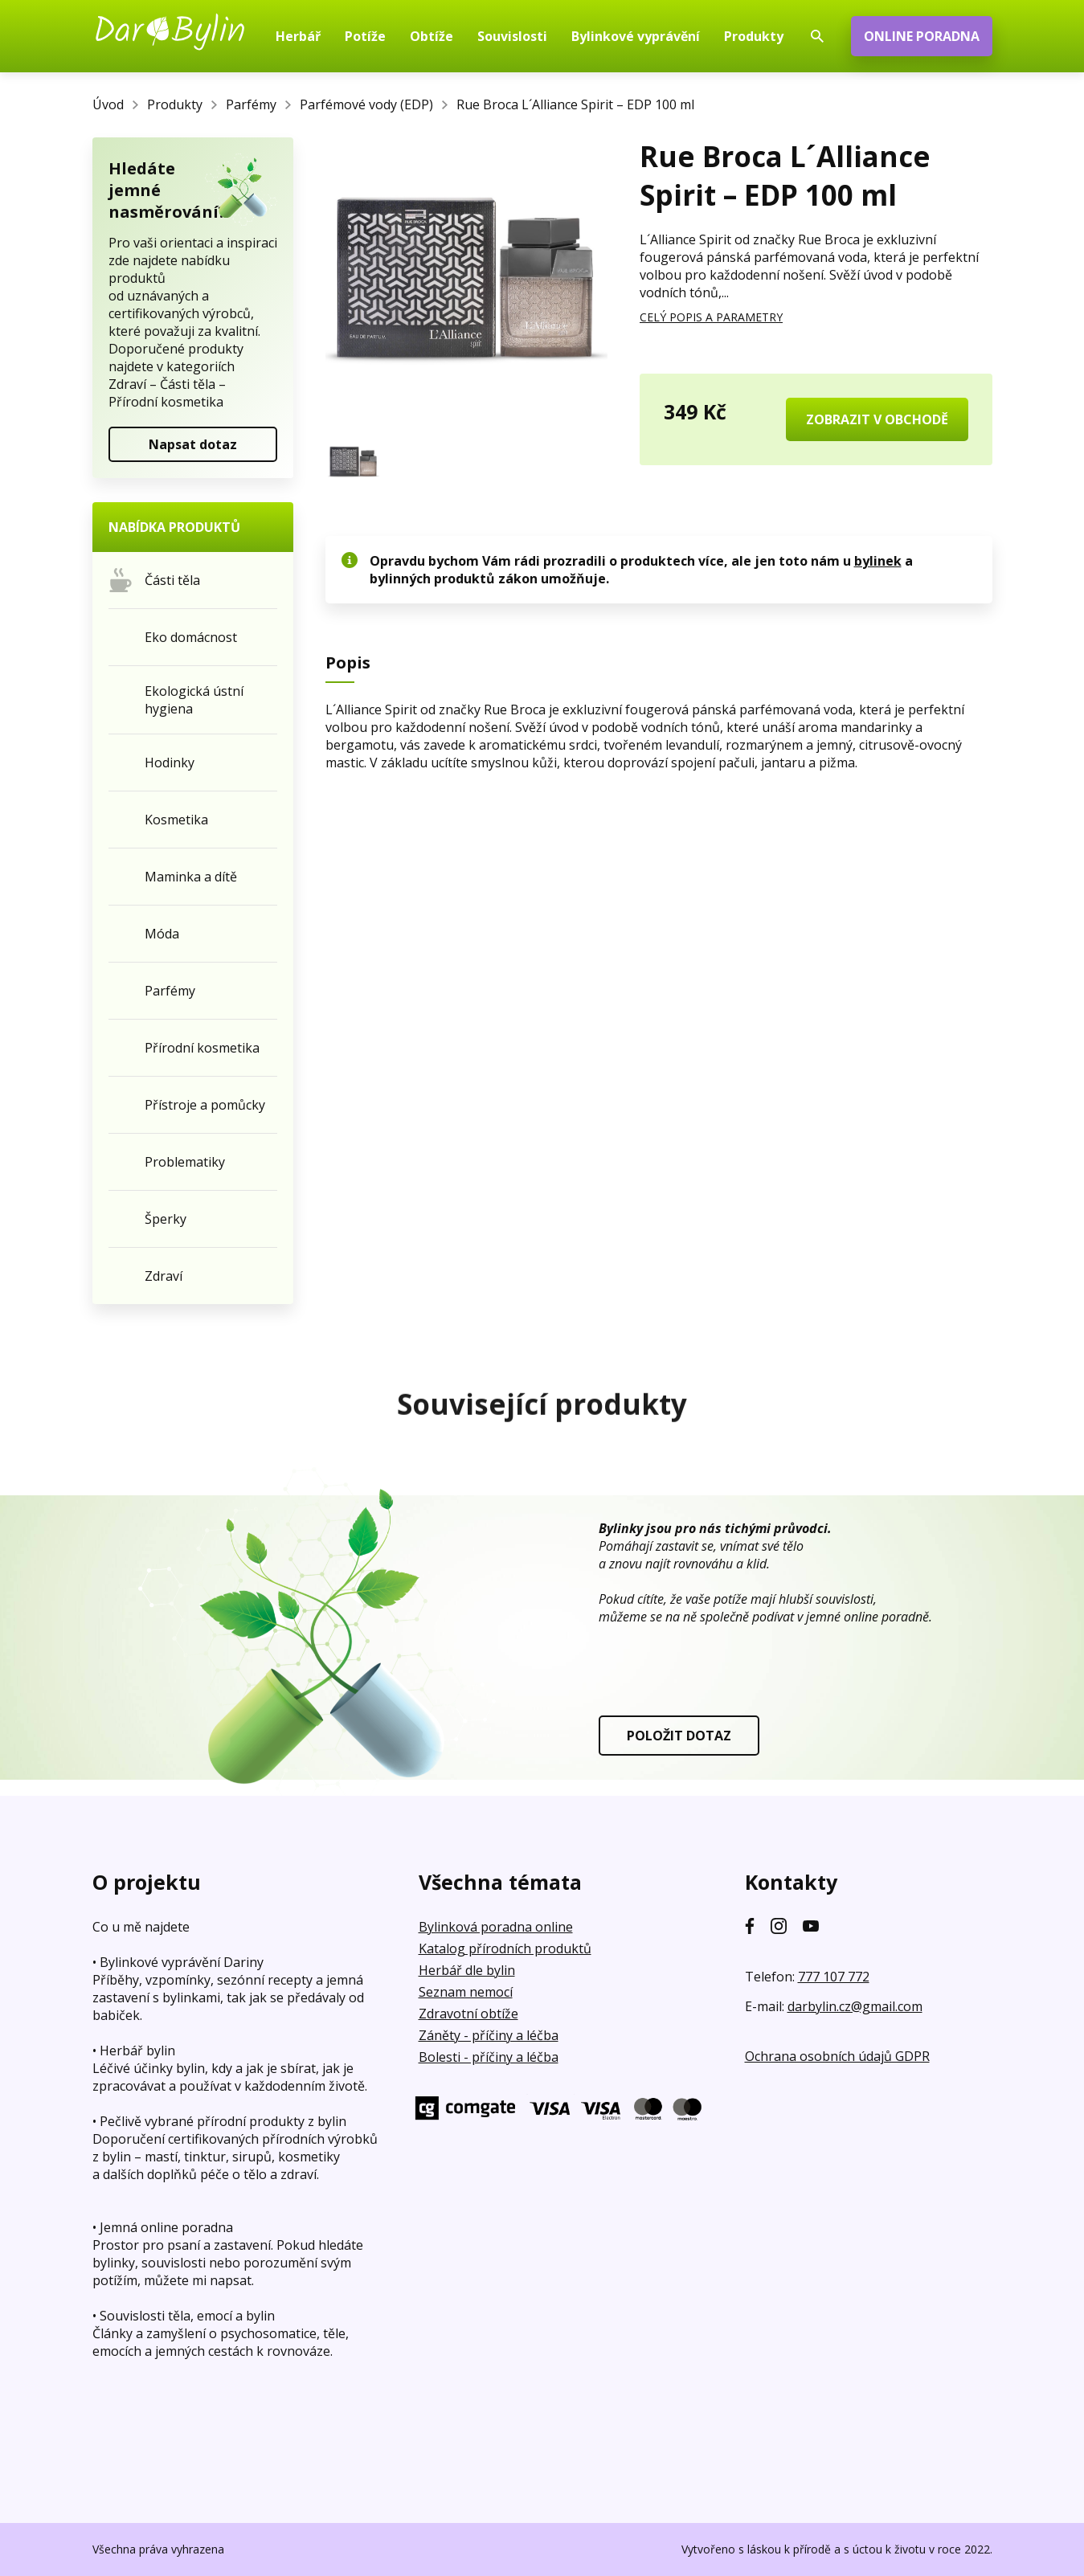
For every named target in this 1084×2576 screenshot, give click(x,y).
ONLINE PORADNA (922, 36)
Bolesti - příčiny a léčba (488, 2057)
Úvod (108, 104)
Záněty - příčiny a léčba (488, 2035)
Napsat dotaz (193, 444)
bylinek (878, 561)
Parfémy (251, 104)
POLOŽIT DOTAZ (679, 1735)
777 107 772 (833, 1976)
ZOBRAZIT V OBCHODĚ (877, 419)
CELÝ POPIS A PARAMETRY (711, 317)
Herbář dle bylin (467, 1970)
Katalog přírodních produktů (505, 1948)
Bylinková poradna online (496, 1927)
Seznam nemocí (466, 1992)
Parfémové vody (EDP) (366, 104)
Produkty (174, 104)
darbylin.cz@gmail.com (854, 2006)
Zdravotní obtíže (468, 2013)
